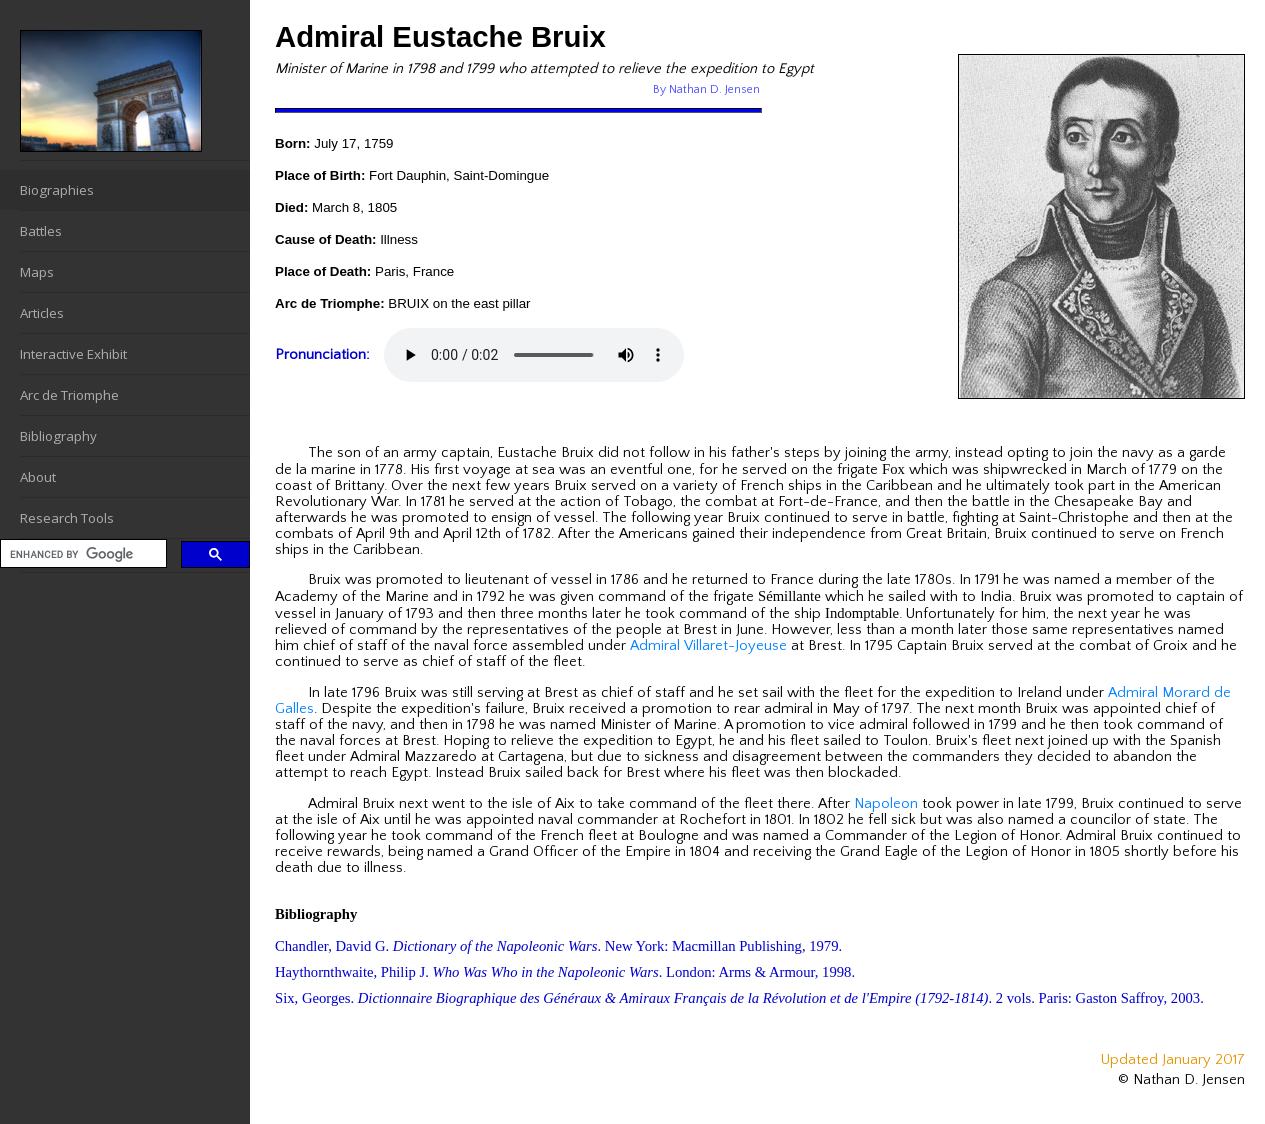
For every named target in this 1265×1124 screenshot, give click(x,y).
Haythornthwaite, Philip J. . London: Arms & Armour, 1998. (565, 972)
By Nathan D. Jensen (706, 89)
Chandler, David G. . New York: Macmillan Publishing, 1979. (558, 946)
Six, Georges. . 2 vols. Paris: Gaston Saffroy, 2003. (739, 998)
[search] (81, 554)
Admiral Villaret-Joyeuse (708, 646)
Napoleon (886, 804)
